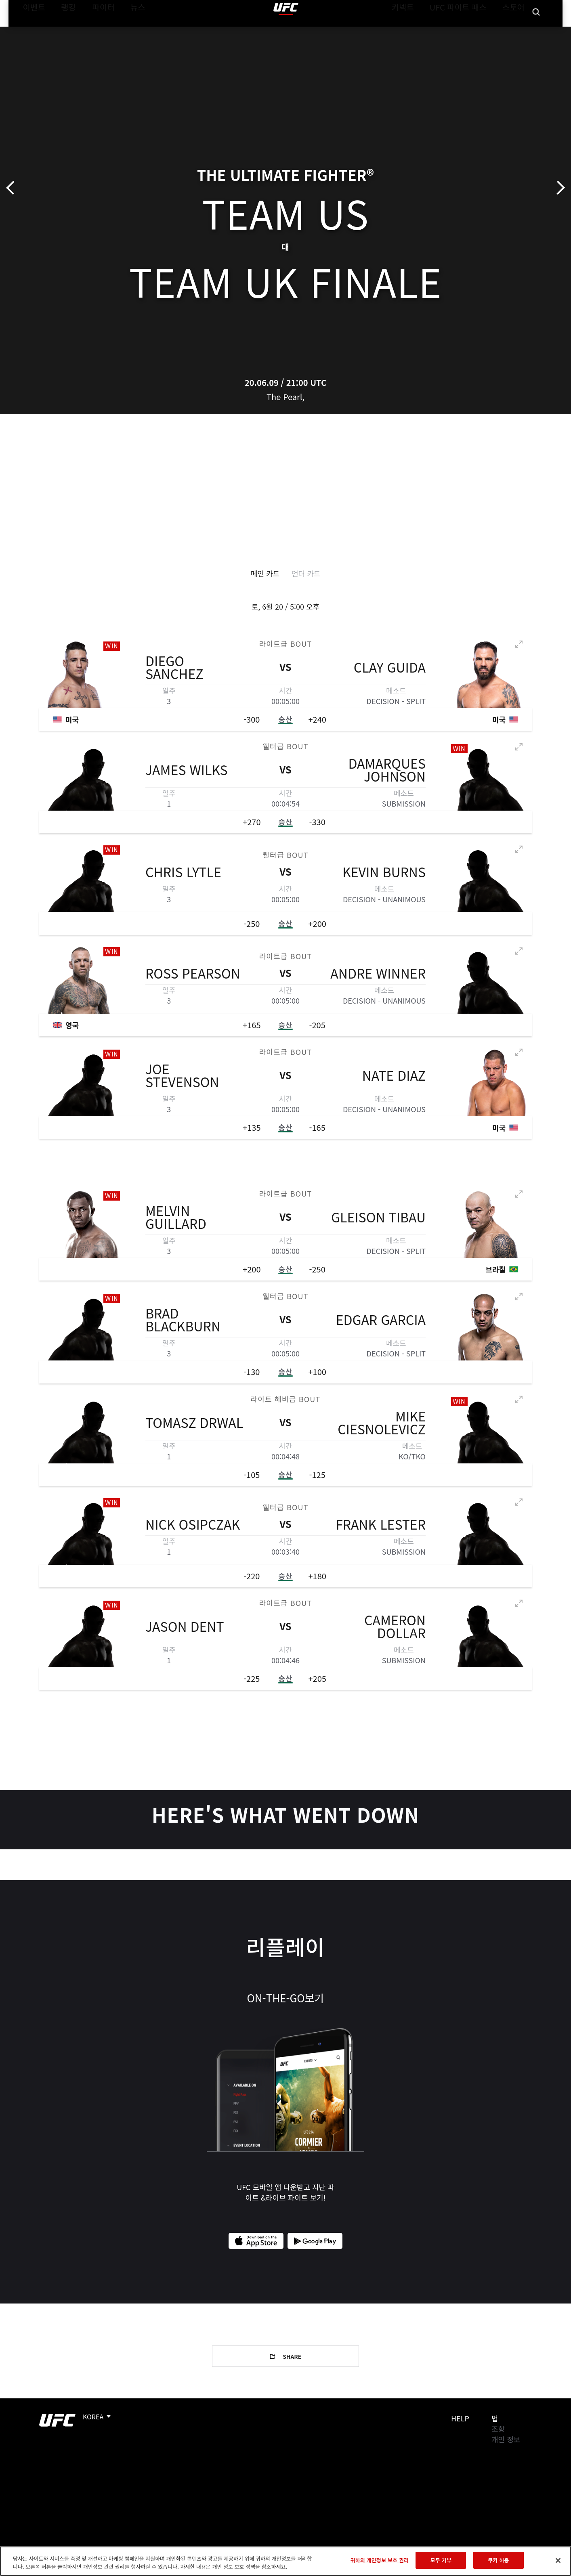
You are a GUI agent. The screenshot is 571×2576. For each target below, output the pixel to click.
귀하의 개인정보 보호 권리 (380, 2560)
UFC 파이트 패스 (468, 31)
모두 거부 (440, 2560)
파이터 (97, 31)
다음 (558, 188)
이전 (13, 188)
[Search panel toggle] (536, 30)
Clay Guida (390, 668)
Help (460, 2418)
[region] (285, 2561)
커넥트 (421, 31)
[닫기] (558, 2560)
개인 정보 (505, 2439)
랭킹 (62, 31)
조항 (498, 2428)
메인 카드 (265, 573)
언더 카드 (306, 573)
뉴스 (127, 31)
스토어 (516, 31)
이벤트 (31, 31)
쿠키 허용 (498, 2560)
